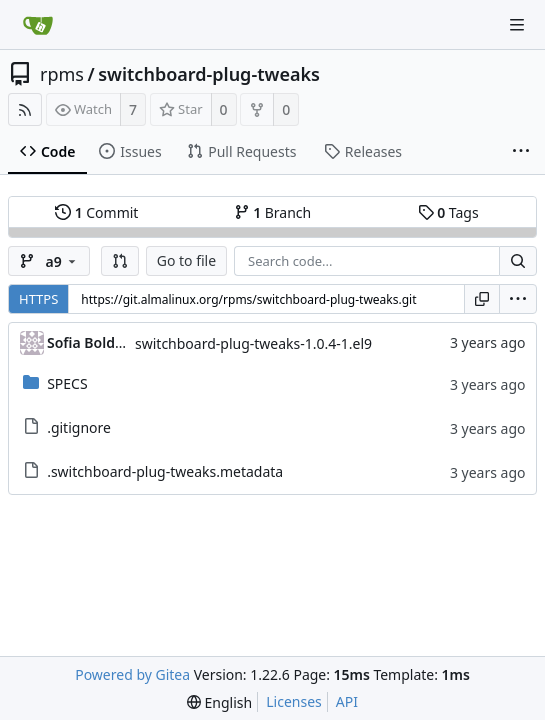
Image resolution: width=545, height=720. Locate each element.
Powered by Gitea (132, 674)
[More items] (521, 152)
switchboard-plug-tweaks (209, 74)
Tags (448, 212)
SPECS (67, 383)
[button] (120, 261)
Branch (273, 212)
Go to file (186, 260)
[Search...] (518, 261)
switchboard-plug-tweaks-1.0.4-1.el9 (253, 343)
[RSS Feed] (25, 109)
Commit (96, 212)
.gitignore (79, 427)
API (347, 701)
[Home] (38, 25)
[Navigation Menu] (517, 25)
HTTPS (38, 299)
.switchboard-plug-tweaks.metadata (165, 471)
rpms (62, 74)
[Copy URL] (482, 299)
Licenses (294, 701)
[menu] (518, 299)
